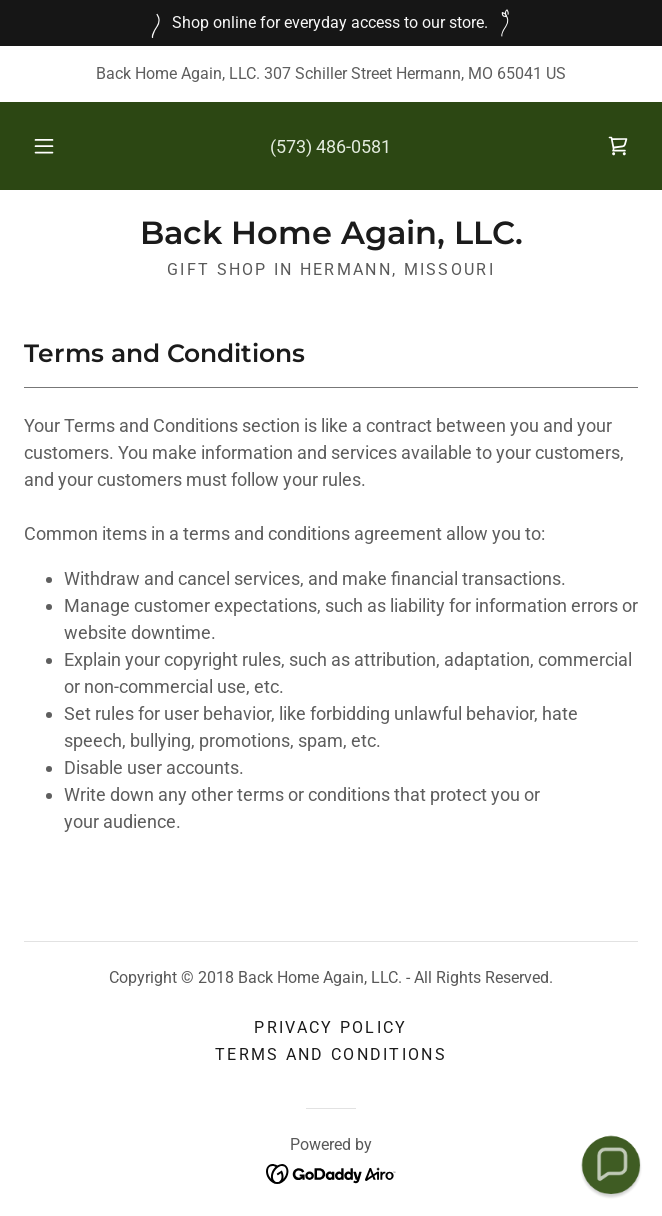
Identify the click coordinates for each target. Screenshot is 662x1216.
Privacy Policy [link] (330, 1027)
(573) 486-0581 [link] (330, 146)
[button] (52, 146)
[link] (618, 146)
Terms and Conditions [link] (331, 1054)
